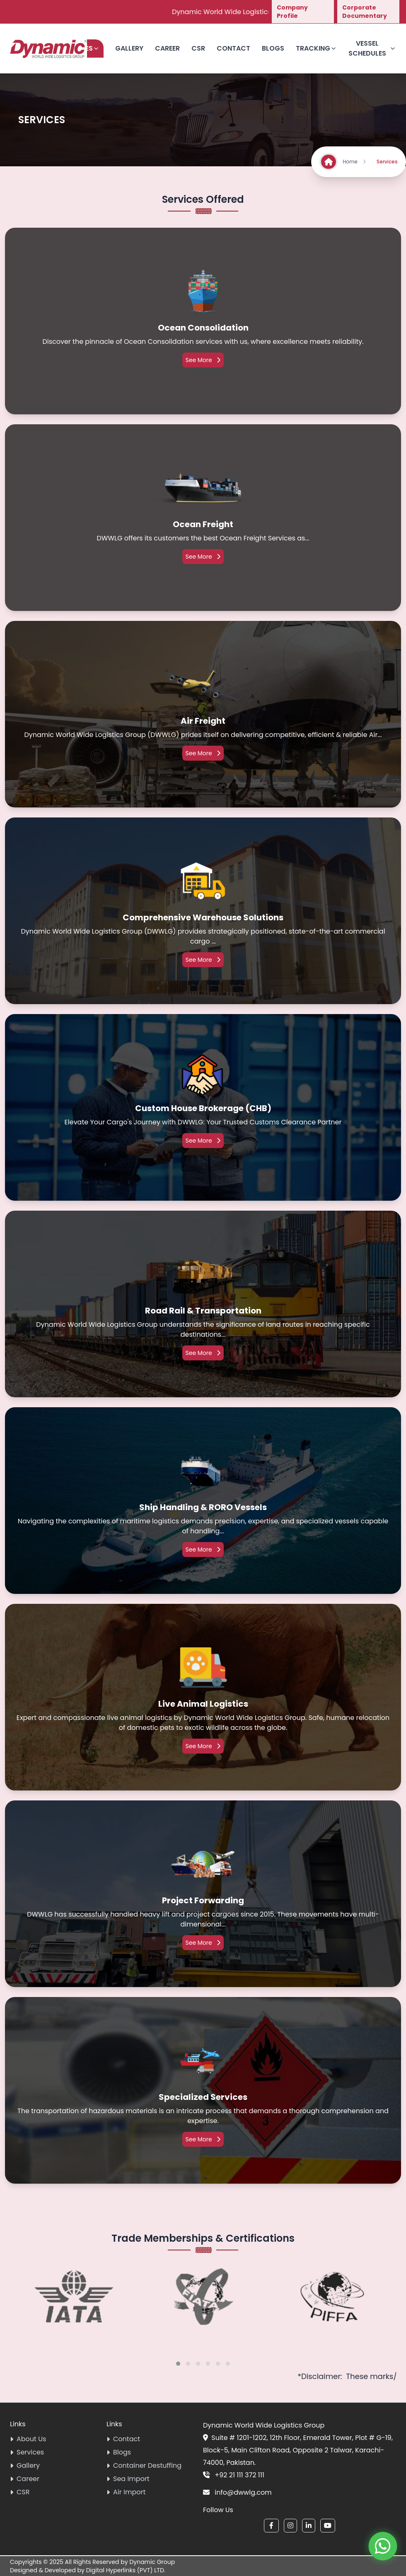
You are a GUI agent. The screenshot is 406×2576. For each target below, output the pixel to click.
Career (167, 48)
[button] (178, 2364)
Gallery (129, 48)
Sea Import (128, 2479)
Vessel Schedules (372, 48)
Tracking (316, 48)
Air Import (125, 2492)
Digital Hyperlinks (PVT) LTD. (125, 2570)
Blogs (273, 48)
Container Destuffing (143, 2465)
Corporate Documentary (364, 11)
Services (27, 2452)
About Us (28, 2439)
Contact (233, 48)
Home (355, 161)
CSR (198, 48)
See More (203, 360)
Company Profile (292, 11)
